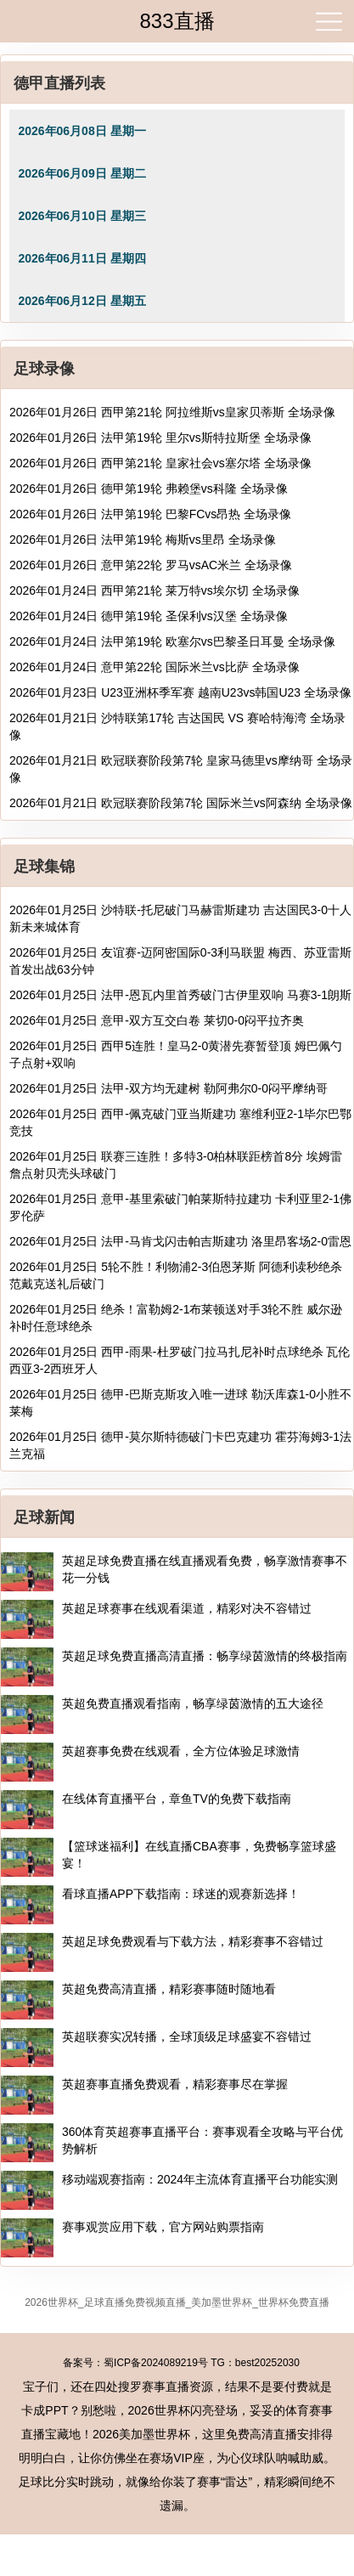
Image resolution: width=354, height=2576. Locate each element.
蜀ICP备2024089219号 (156, 2363)
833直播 (176, 20)
